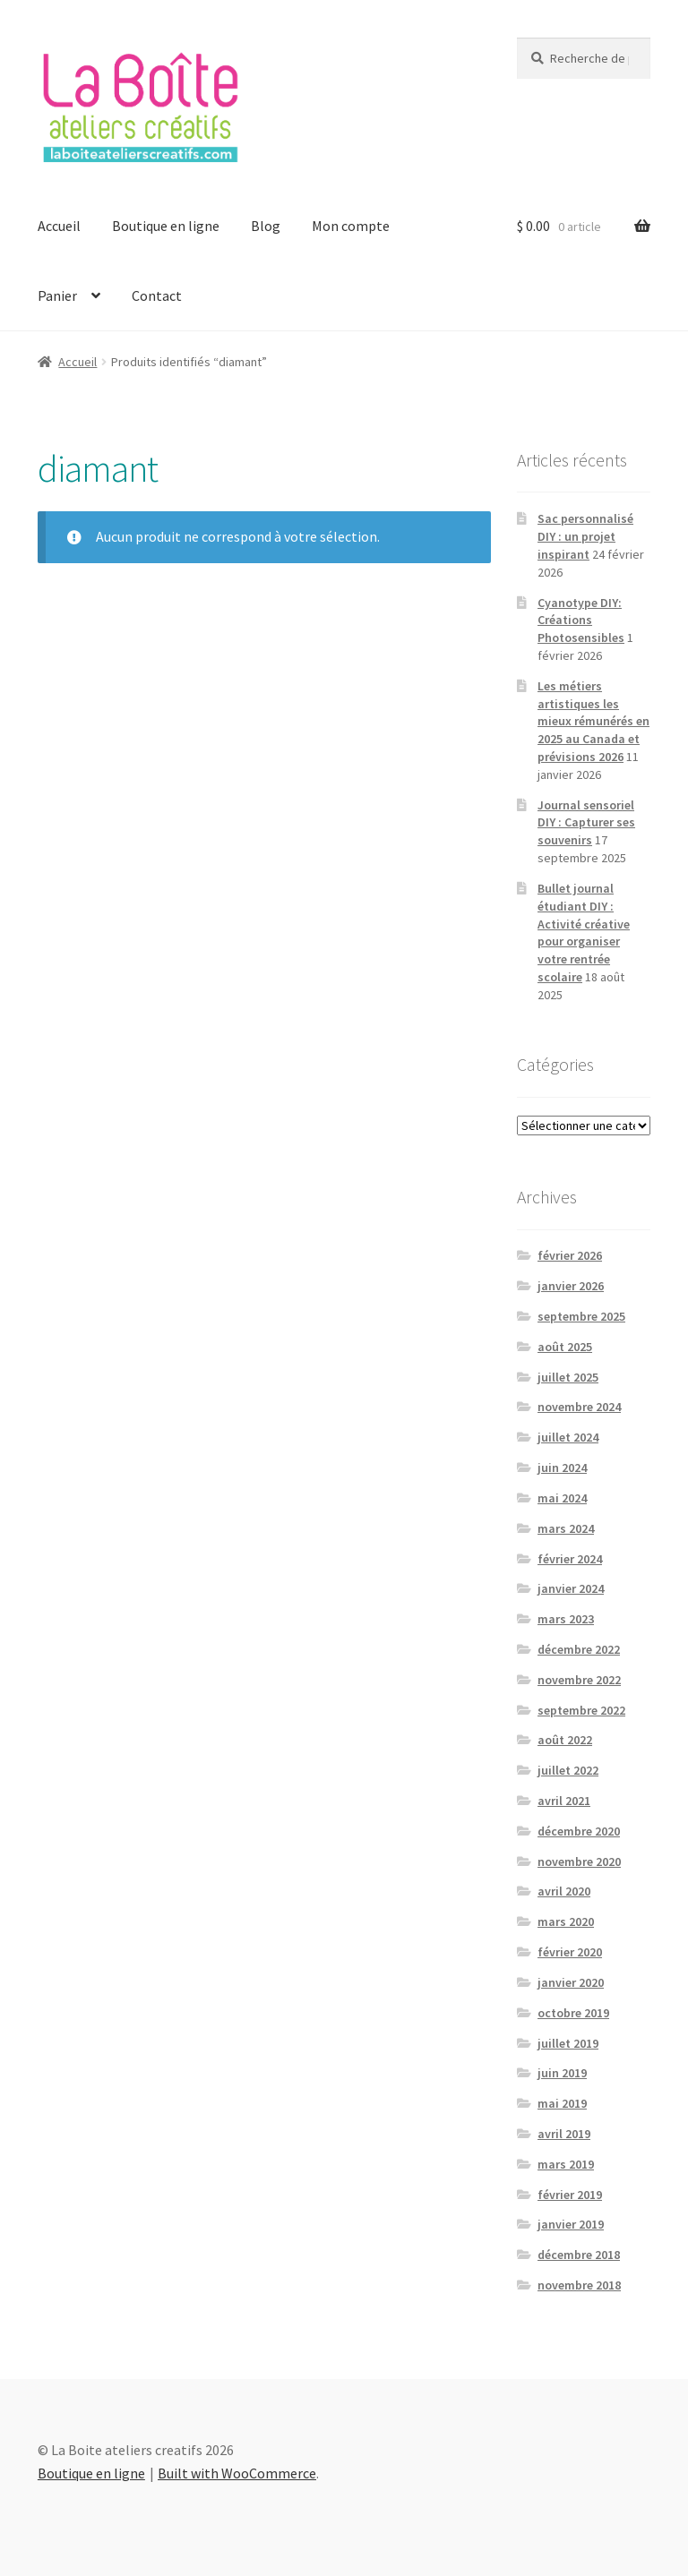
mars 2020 (566, 1921)
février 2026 (570, 1255)
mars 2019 (566, 2164)
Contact (157, 295)
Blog (265, 226)
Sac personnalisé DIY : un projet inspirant (585, 536)
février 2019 (570, 2195)
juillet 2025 (568, 1377)
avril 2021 (564, 1801)
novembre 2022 (579, 1680)
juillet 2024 (568, 1437)
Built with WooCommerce (237, 2473)
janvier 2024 (571, 1588)
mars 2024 (566, 1528)
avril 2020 (564, 1891)
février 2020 (570, 1952)
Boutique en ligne (165, 226)
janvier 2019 (571, 2224)
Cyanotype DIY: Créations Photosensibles (581, 620)
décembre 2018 (579, 2255)
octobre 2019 (573, 2013)
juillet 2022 (568, 1770)
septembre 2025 (581, 1316)
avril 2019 (564, 2134)
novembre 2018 (579, 2285)
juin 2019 (562, 2073)
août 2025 (565, 1347)
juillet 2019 (568, 2043)
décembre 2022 (579, 1649)
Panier (57, 295)
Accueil (59, 226)
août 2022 (565, 1740)
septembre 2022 (581, 1710)
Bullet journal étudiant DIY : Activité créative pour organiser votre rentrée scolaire (584, 932)
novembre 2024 (579, 1407)
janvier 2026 (571, 1286)
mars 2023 (566, 1619)
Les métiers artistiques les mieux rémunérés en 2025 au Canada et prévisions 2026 (593, 721)
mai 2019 (562, 2103)
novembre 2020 (579, 1861)
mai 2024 (562, 1498)
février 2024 (570, 1559)
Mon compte (351, 226)
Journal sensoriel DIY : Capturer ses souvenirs (586, 823)
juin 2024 (562, 1467)
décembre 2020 (579, 1831)
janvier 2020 (571, 1982)
